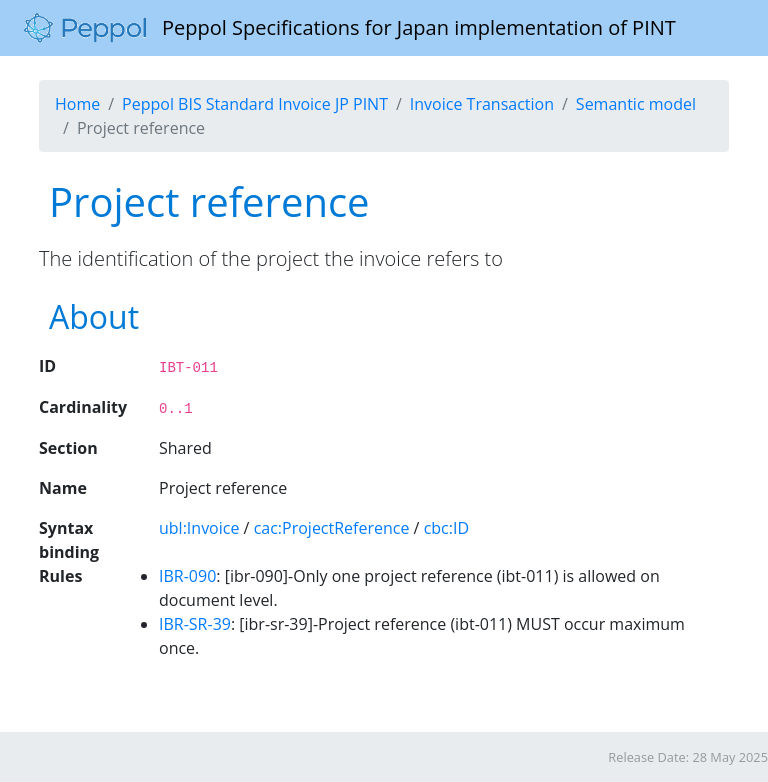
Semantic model (636, 104)
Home (77, 104)
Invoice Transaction (482, 104)
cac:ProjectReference (332, 528)
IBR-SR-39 (195, 624)
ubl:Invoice (199, 528)
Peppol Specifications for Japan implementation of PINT (350, 28)
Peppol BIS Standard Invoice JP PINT (255, 104)
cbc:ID (446, 528)
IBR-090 (187, 576)
